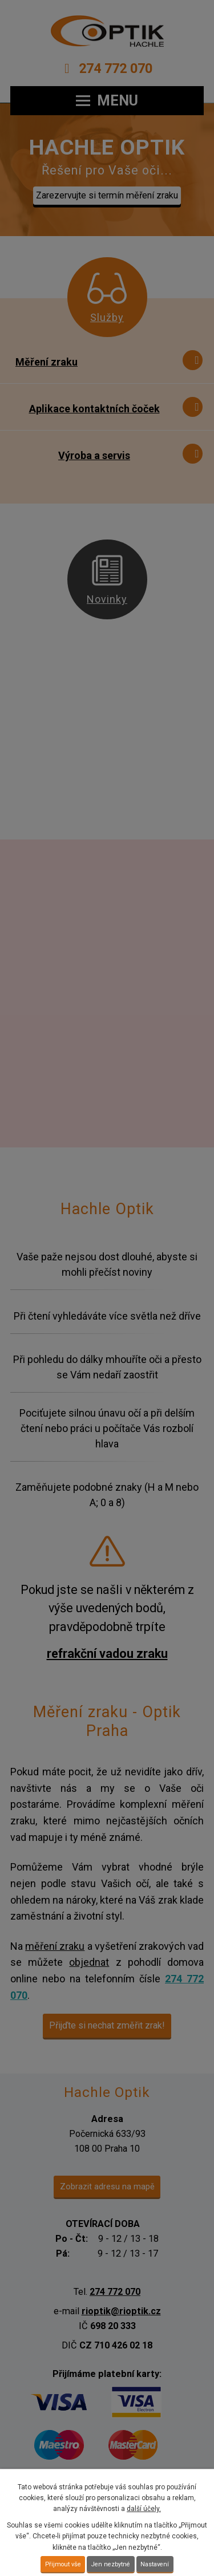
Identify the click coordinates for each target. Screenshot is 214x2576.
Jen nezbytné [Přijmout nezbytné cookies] (110, 2564)
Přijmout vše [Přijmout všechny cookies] (63, 2564)
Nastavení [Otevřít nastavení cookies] (154, 2564)
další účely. (144, 2509)
